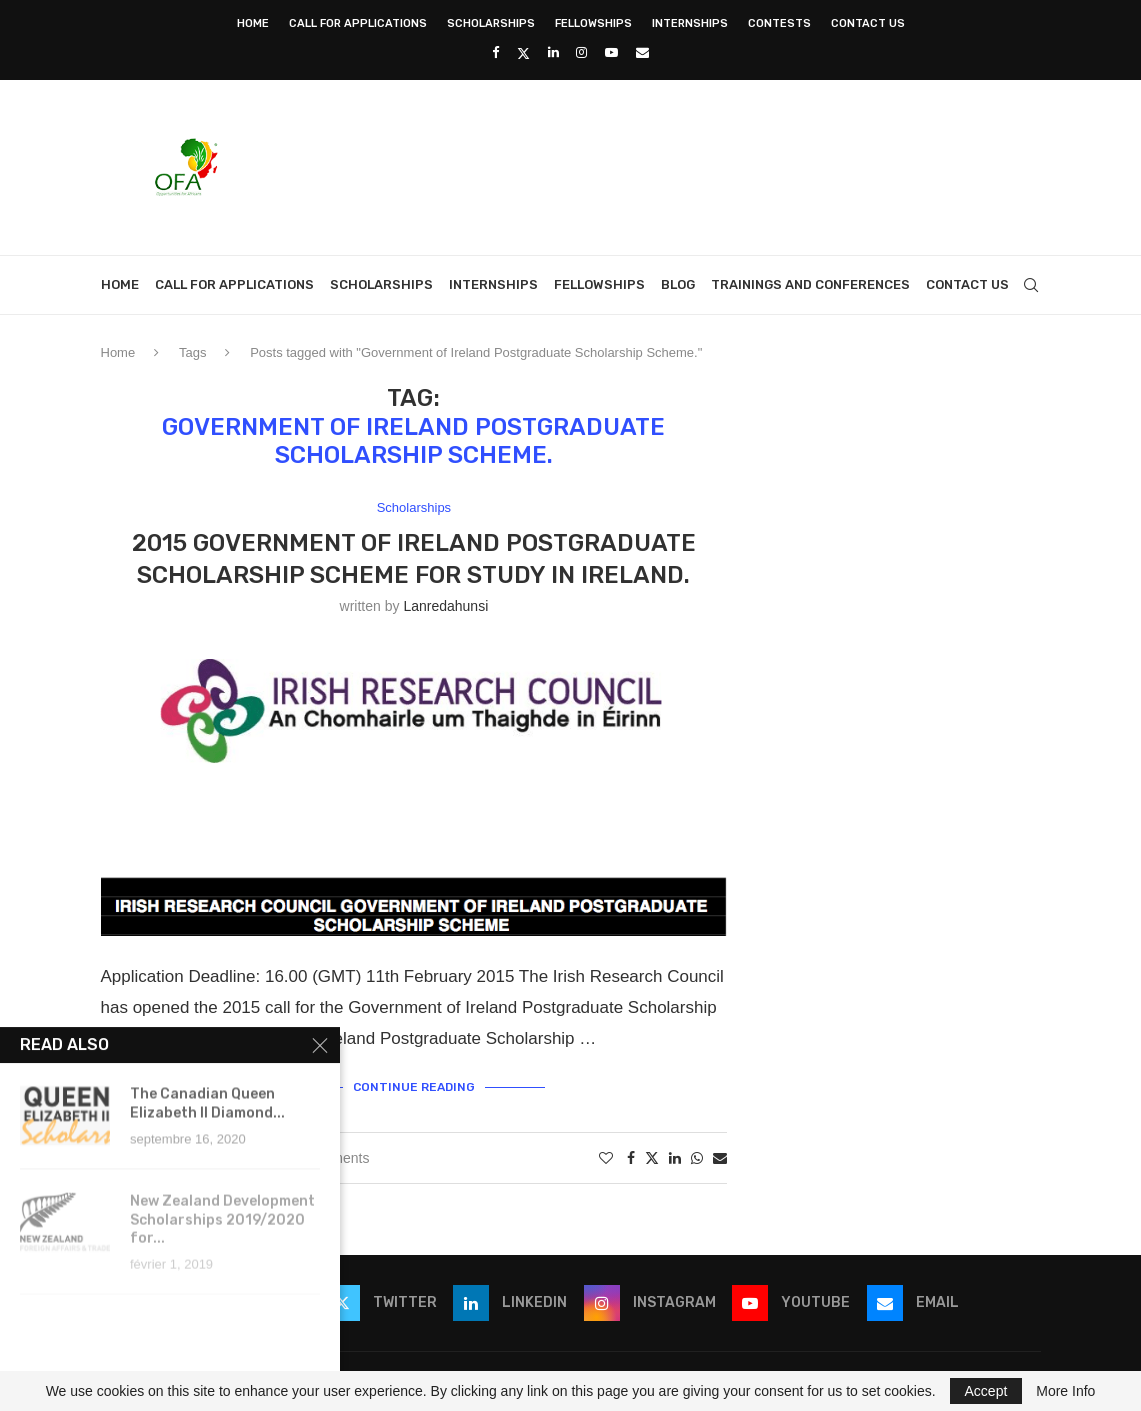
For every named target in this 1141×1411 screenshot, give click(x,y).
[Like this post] (606, 1158)
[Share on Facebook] (631, 1158)
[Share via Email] (720, 1158)
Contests (779, 23)
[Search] (1031, 285)
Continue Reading (414, 1087)
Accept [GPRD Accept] (986, 1391)
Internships (690, 23)
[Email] (642, 52)
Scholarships (491, 23)
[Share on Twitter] (652, 1157)
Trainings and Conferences (810, 284)
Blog (678, 284)
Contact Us (868, 23)
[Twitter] (523, 53)
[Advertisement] (677, 165)
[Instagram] (581, 52)
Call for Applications (358, 23)
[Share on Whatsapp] (697, 1158)
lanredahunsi (445, 606)
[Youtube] (611, 52)
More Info (1065, 1391)
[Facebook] (495, 52)
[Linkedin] (553, 52)
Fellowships (593, 23)
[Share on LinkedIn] (675, 1158)
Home (253, 23)
